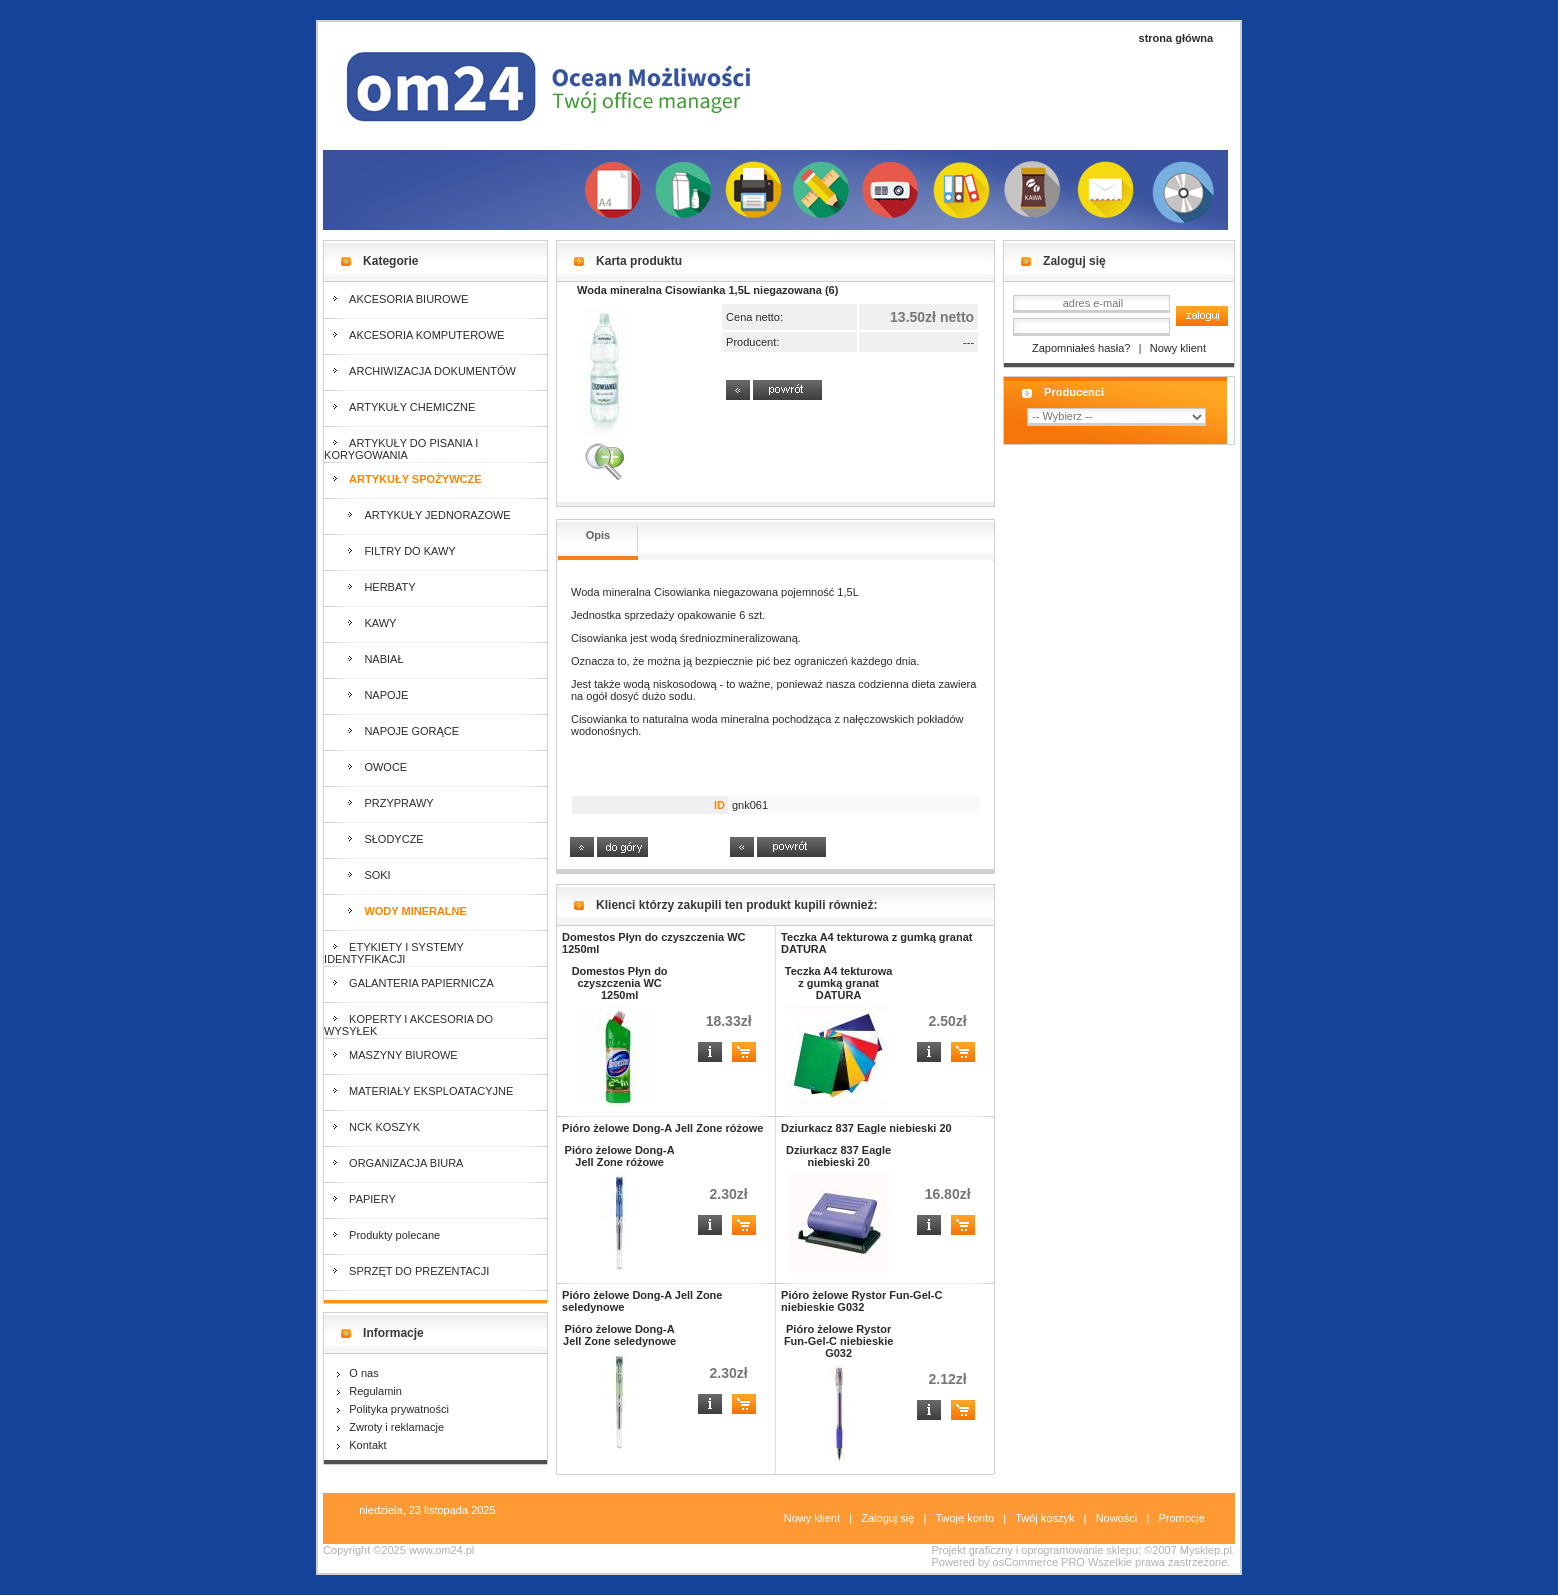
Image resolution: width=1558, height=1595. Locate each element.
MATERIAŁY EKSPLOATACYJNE (418, 1091)
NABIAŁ (363, 659)
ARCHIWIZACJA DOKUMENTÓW (420, 371)
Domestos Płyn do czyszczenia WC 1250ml (620, 983)
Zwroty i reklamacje (390, 1427)
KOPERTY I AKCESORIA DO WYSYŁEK (408, 1025)
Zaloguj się (887, 1518)
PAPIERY (360, 1199)
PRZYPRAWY (379, 803)
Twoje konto (964, 1518)
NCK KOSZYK (372, 1127)
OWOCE (365, 767)
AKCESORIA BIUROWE (396, 299)
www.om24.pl (441, 1550)
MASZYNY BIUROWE (391, 1055)
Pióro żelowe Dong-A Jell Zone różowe (662, 1128)
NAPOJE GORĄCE (391, 731)
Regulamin (369, 1391)
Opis (598, 535)
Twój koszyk (1044, 1518)
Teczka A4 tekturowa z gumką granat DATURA (839, 983)
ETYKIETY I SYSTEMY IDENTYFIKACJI (394, 953)
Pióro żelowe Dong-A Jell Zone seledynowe (619, 1335)
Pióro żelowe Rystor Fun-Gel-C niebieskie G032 (861, 1301)
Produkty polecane (382, 1235)
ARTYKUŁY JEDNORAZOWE (417, 515)
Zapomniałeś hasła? (1081, 348)
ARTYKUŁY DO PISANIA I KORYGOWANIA (401, 449)
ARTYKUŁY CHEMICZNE (399, 407)
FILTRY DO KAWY (390, 551)
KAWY (360, 623)
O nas (358, 1373)
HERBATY (369, 587)
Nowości (1117, 1518)
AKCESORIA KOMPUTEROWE (414, 335)
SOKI (357, 875)
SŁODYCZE (374, 839)
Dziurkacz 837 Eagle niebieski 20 (866, 1128)
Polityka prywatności (393, 1409)
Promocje (1181, 1518)
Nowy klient (1178, 348)
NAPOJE (366, 695)
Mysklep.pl (1206, 1550)
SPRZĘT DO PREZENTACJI (406, 1271)
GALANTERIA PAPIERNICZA (409, 983)
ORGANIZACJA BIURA (393, 1163)
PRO (1073, 1562)
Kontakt (361, 1445)
